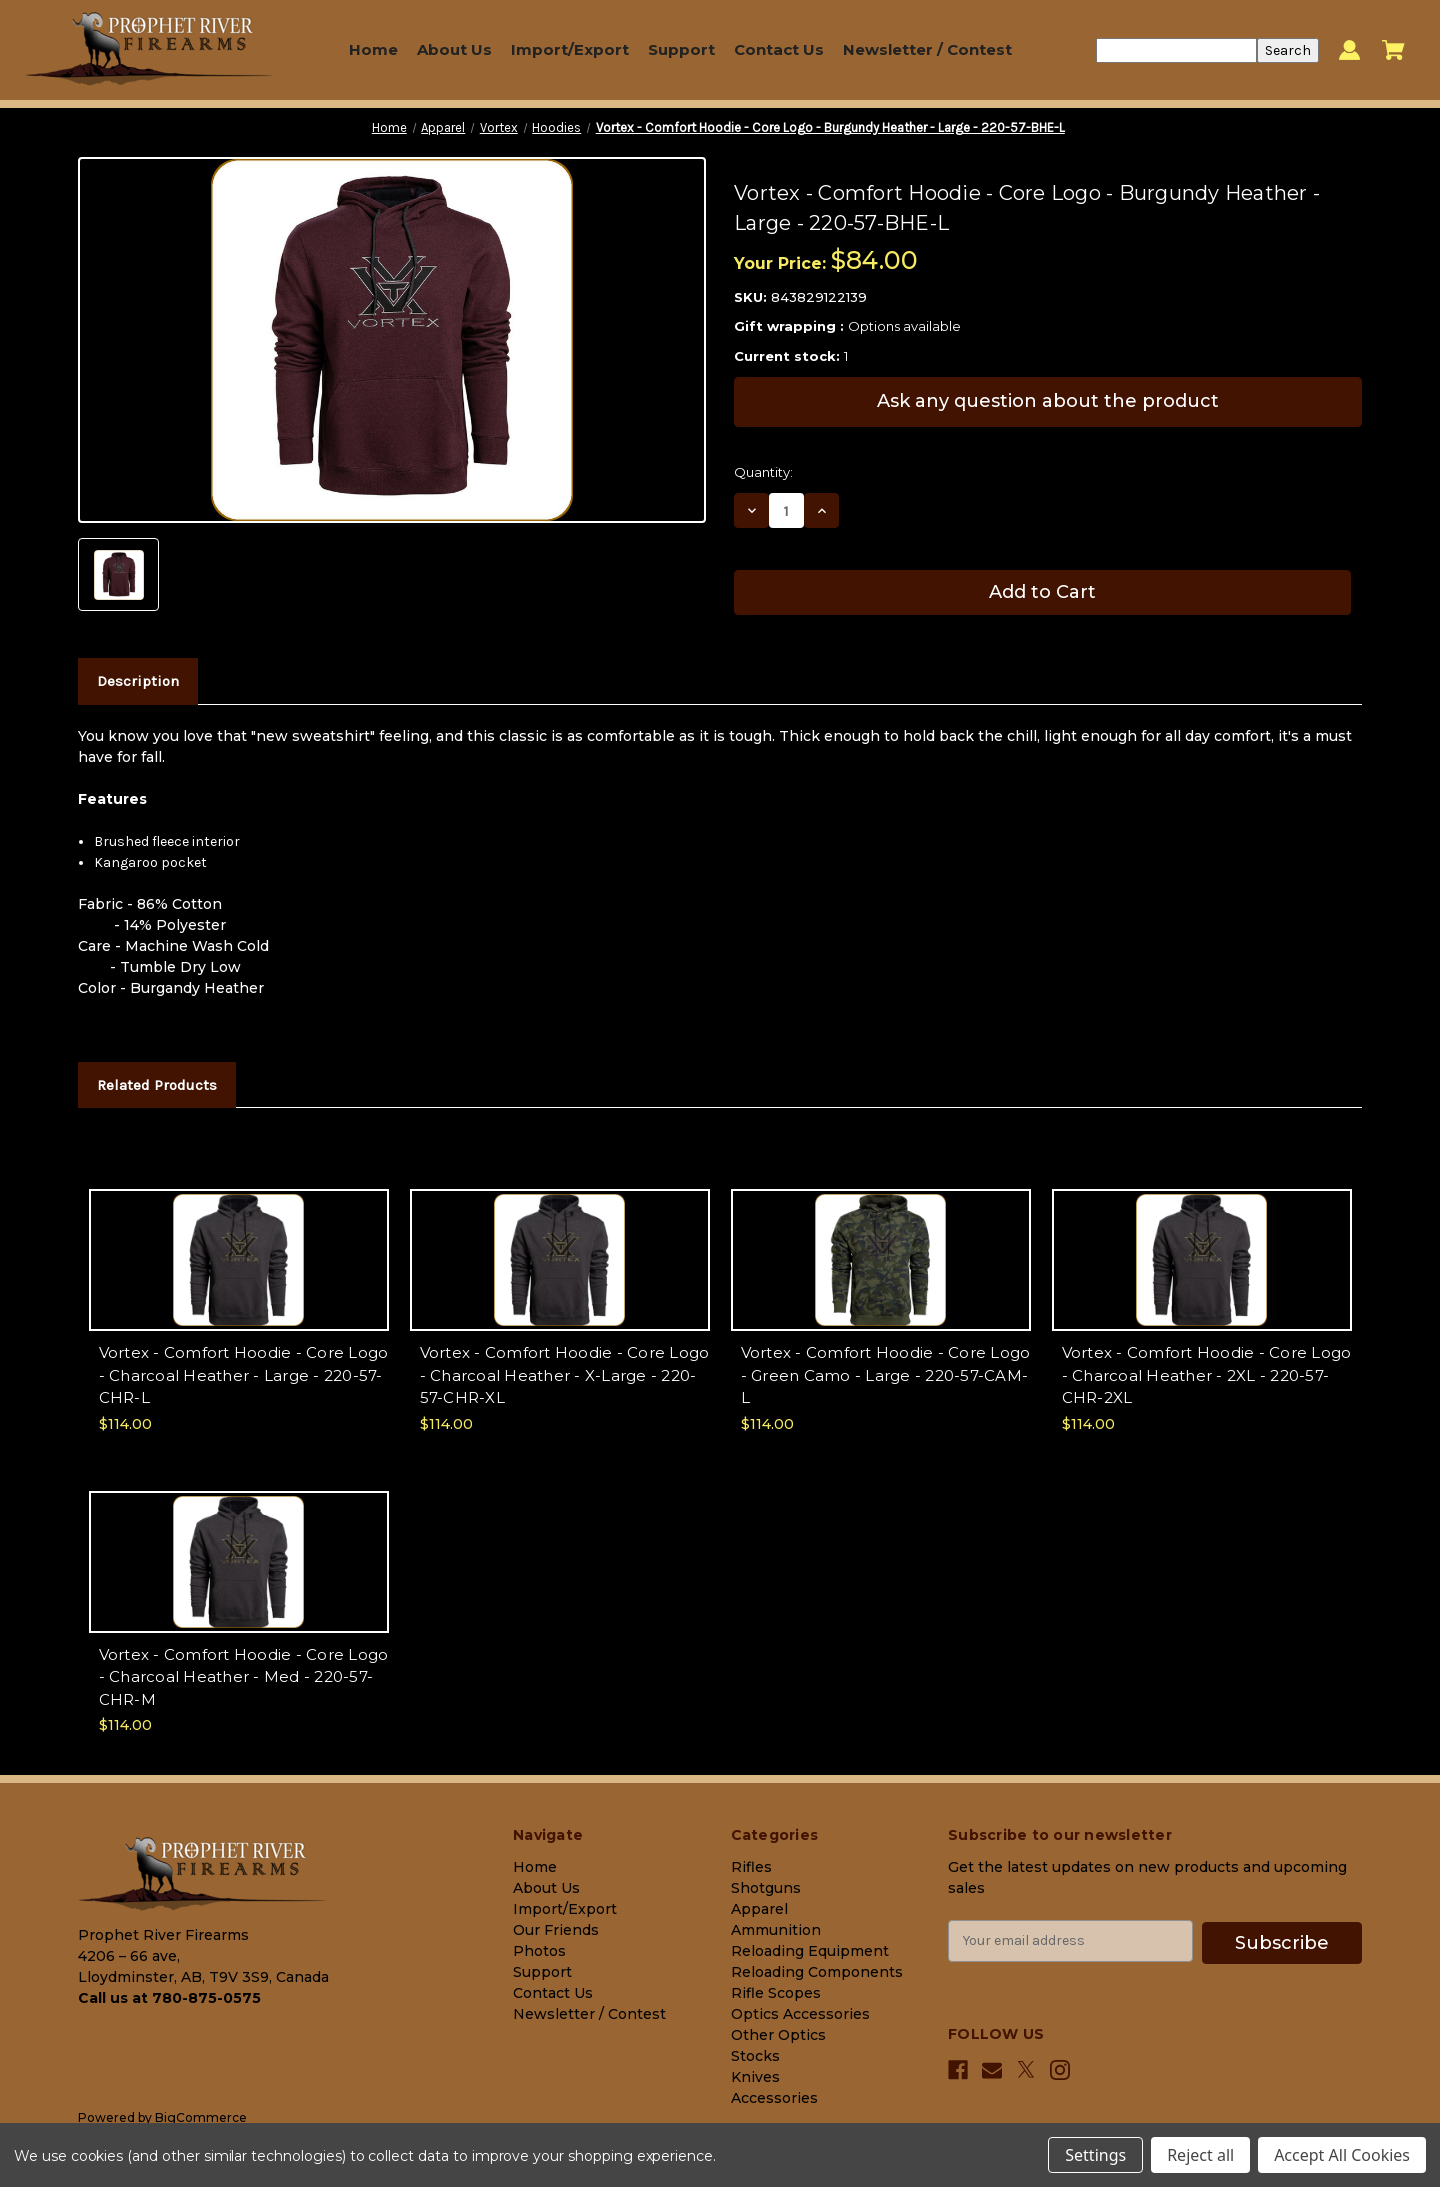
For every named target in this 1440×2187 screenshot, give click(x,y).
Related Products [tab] (157, 1085)
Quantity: (763, 472)
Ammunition (776, 1930)
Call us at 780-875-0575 (169, 1998)
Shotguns (766, 1888)
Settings (1095, 2155)
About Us (454, 49)
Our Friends (556, 1930)
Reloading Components (817, 1972)
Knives (755, 2077)
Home (373, 49)
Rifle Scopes (776, 1993)
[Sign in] (1349, 50)
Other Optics (778, 2035)
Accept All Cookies (1342, 2155)
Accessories (774, 2098)
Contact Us (779, 49)
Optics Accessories (800, 2014)
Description (138, 681)
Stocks (755, 2056)
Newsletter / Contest (927, 49)
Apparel (759, 1909)
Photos (539, 1951)
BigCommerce (201, 2117)
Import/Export (570, 49)
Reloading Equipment (810, 1951)
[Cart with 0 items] (1393, 50)
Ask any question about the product (1048, 401)
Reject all (1200, 2155)
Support (681, 49)
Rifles (751, 1867)
